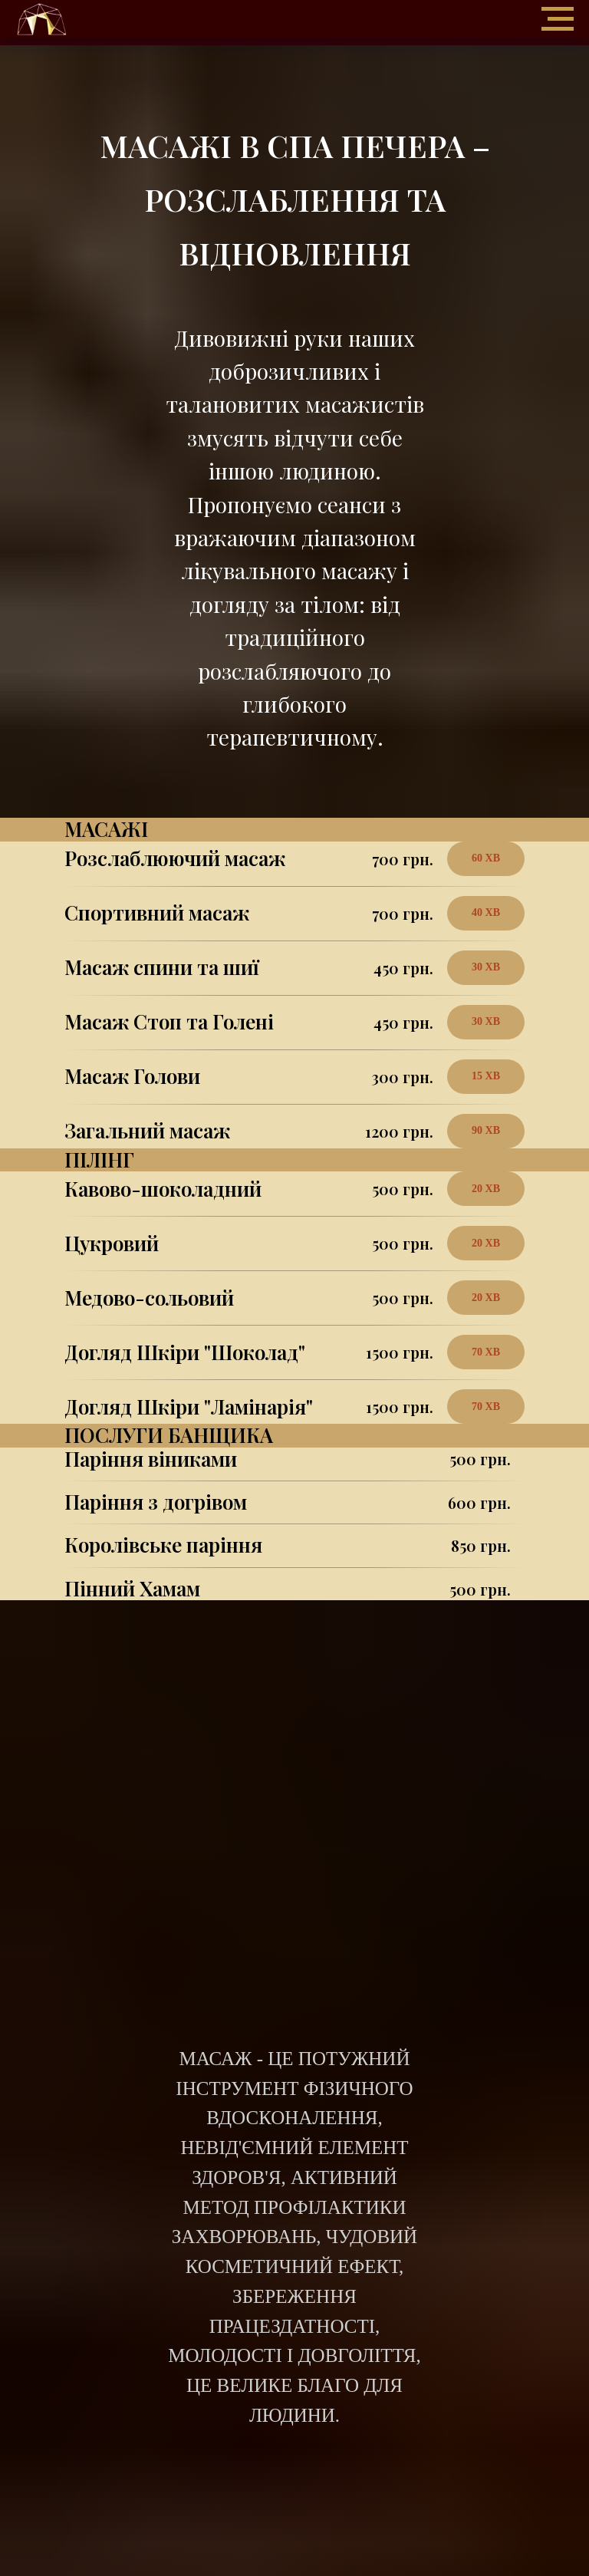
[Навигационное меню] (557, 19)
